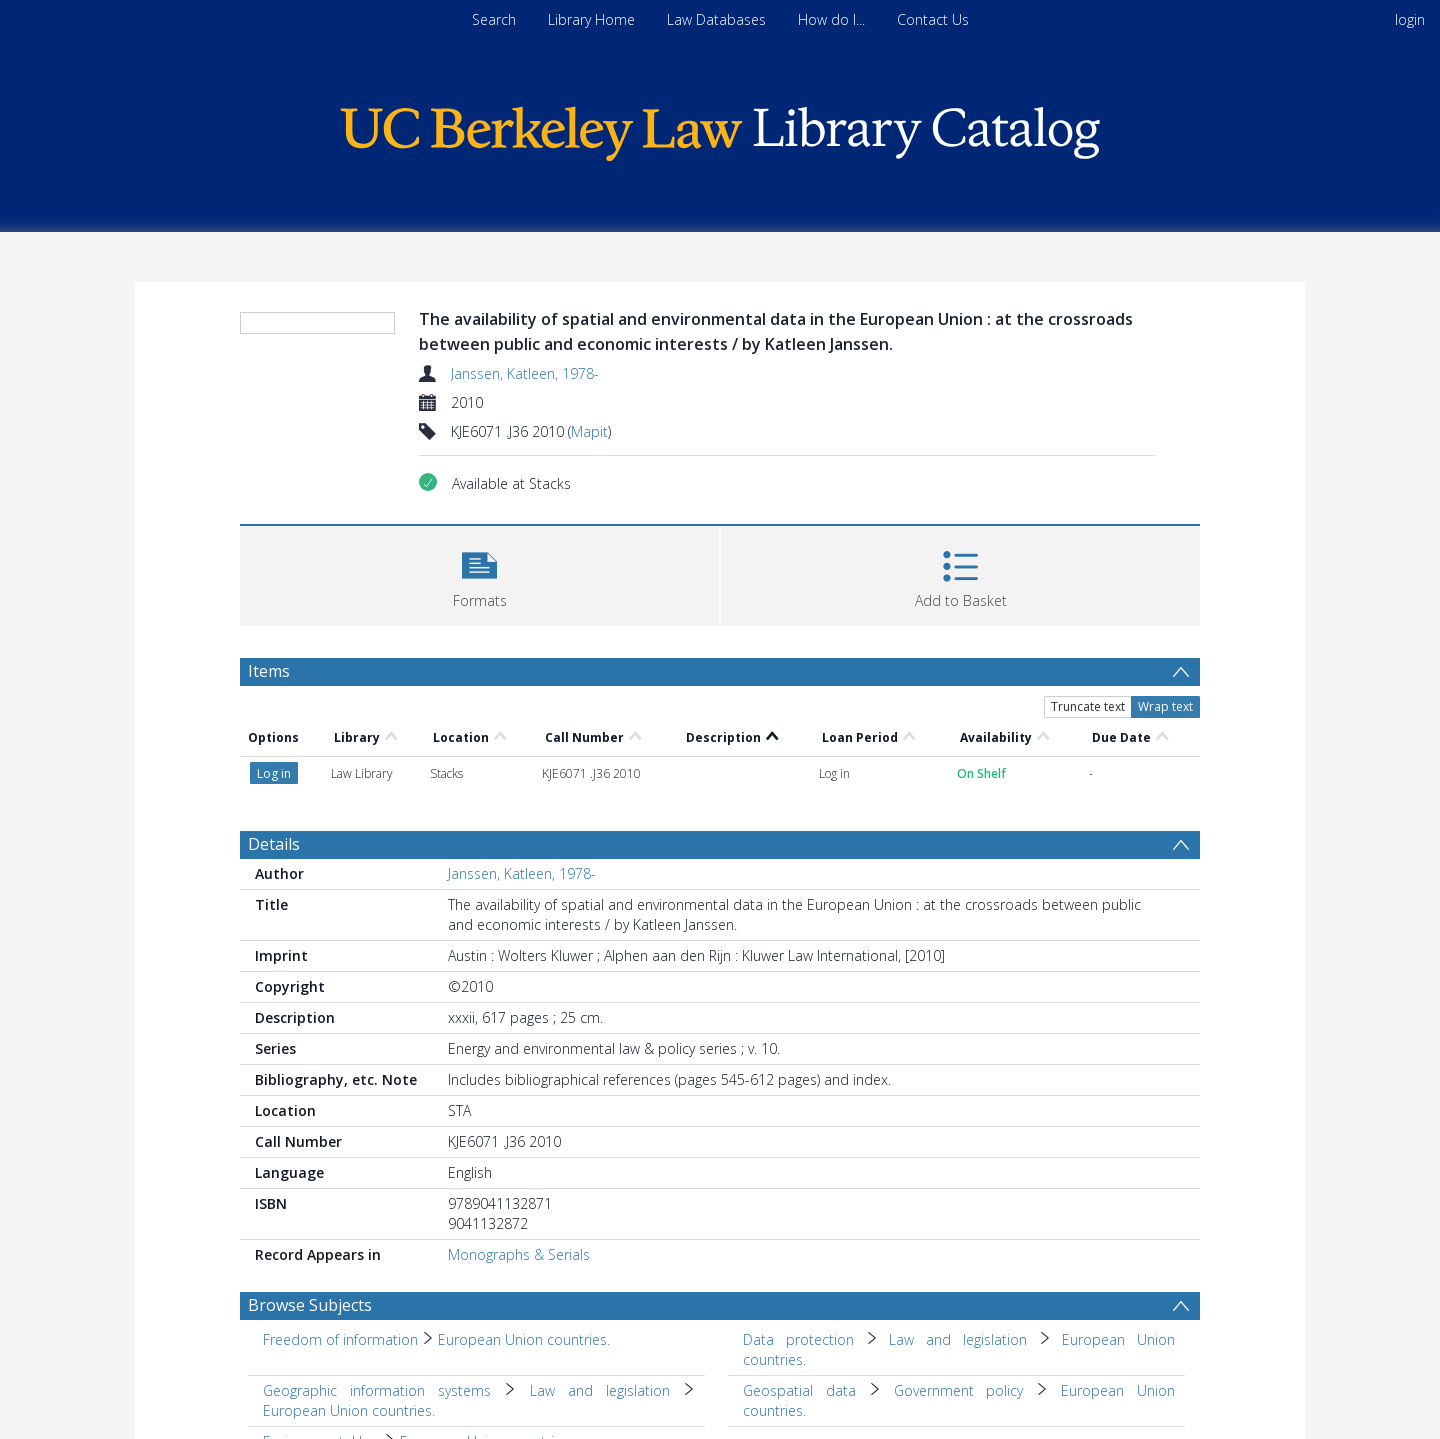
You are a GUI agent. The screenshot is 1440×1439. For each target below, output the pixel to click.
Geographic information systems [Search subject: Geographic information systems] (377, 1390)
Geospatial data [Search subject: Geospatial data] (799, 1390)
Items (269, 671)
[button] (479, 573)
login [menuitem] (1410, 19)
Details (274, 844)
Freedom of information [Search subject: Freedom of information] (340, 1339)
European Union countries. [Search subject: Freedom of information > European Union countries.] (524, 1339)
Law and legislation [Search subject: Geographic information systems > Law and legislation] (600, 1390)
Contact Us (933, 19)
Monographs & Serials (519, 1254)
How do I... (831, 19)
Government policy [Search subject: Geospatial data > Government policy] (959, 1390)
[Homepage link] (720, 128)
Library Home (591, 19)
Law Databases (716, 19)
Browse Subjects (310, 1305)
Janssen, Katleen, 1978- (525, 373)
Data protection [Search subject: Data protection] (798, 1339)
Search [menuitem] (494, 19)
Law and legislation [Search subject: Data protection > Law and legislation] (958, 1339)
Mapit (589, 431)
